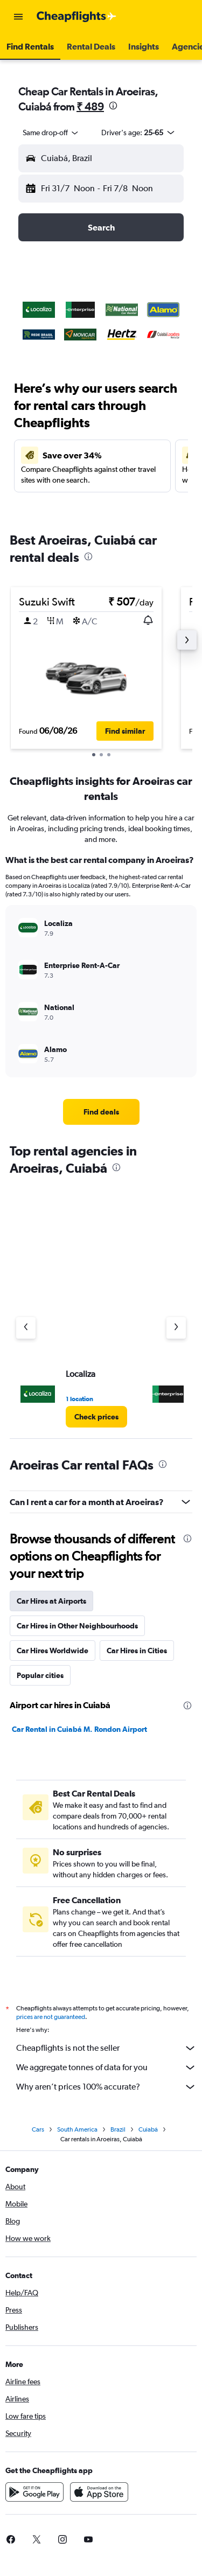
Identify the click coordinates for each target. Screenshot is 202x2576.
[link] (101, 1112)
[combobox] (51, 132)
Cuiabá (148, 2129)
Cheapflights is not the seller (106, 2048)
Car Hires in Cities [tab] (137, 1650)
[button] (18, 17)
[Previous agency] (26, 1328)
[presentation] (113, 105)
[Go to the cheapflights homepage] (76, 16)
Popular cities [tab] (40, 1675)
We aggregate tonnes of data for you (106, 2067)
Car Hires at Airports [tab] (51, 1601)
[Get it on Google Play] (34, 2492)
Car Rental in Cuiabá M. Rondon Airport (79, 1729)
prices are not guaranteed (50, 2017)
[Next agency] (176, 1328)
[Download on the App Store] (99, 2492)
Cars (38, 2129)
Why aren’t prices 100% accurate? (106, 2086)
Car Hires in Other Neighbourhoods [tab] (77, 1625)
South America (77, 2129)
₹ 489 (90, 106)
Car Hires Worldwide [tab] (52, 1650)
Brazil (118, 2129)
